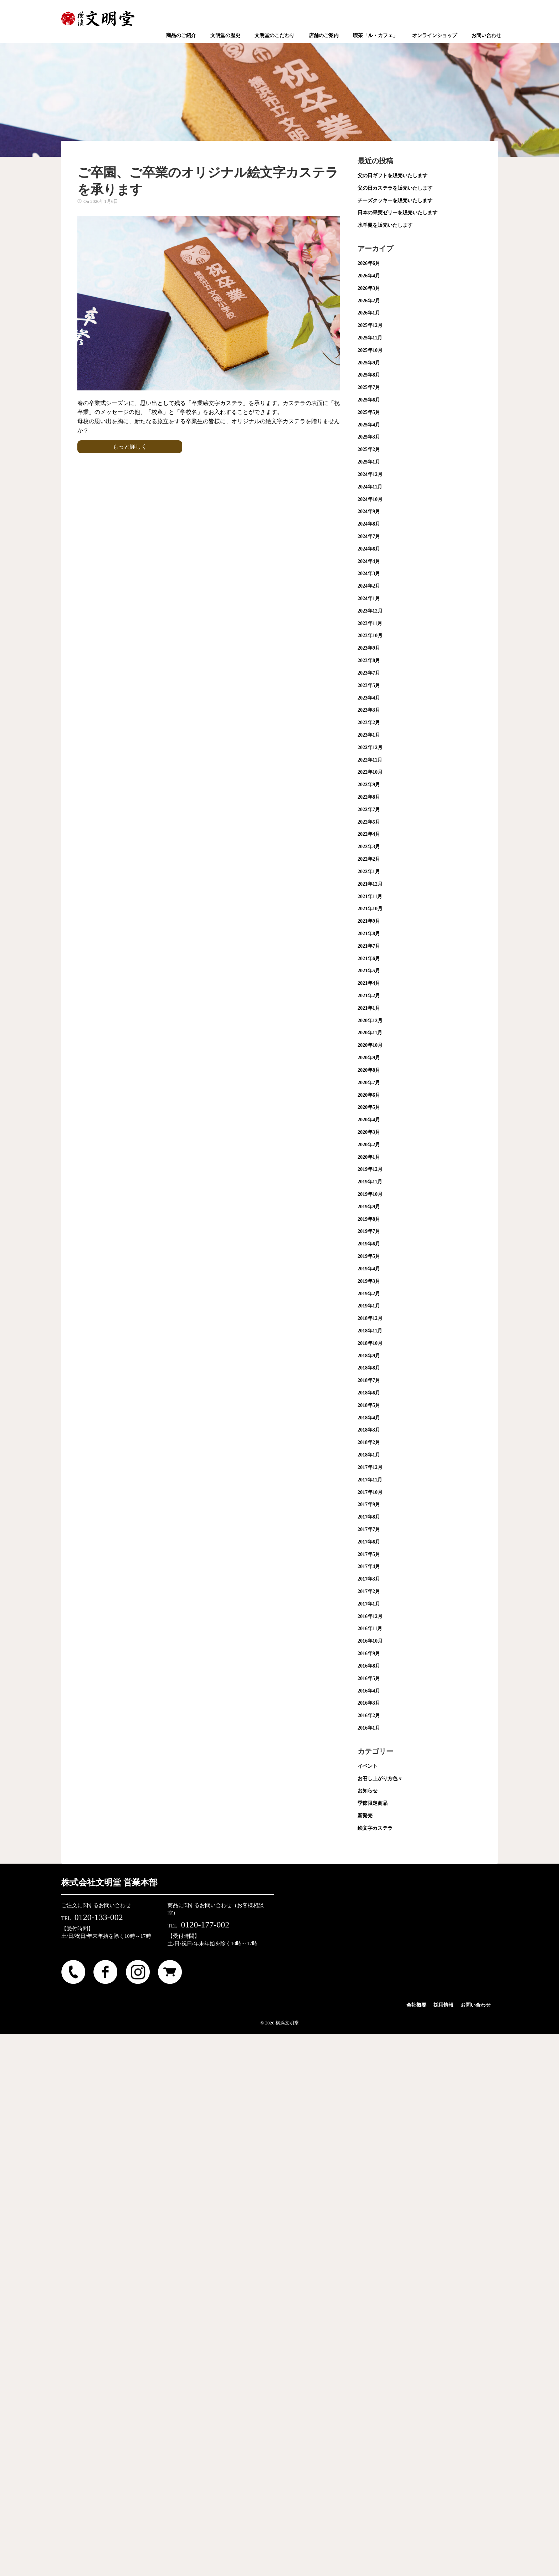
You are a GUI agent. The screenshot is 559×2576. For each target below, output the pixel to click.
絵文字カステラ (375, 1828)
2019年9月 (369, 1206)
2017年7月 (369, 1529)
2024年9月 (369, 511)
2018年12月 (370, 1318)
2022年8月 (369, 797)
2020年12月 (370, 1020)
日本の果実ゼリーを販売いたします (397, 212)
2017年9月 (369, 1504)
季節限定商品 (373, 1803)
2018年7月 (369, 1380)
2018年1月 (369, 1455)
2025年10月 (370, 350)
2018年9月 (369, 1355)
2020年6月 (369, 1095)
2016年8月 (369, 1666)
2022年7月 (369, 809)
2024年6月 (369, 549)
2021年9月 (369, 921)
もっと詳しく (130, 447)
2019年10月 (370, 1194)
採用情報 (443, 2005)
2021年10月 (370, 908)
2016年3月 (369, 1703)
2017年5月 (369, 1554)
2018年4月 (369, 1417)
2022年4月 (369, 834)
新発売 (365, 1815)
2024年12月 (370, 474)
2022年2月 (369, 859)
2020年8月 (369, 1070)
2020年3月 (369, 1132)
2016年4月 (369, 1691)
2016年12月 (370, 1616)
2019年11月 (370, 1181)
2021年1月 (369, 1008)
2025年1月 (369, 462)
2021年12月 (370, 884)
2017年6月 (369, 1542)
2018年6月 (369, 1392)
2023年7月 (369, 673)
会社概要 (416, 2005)
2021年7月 (369, 946)
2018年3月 (369, 1430)
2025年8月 (369, 375)
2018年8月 (369, 1368)
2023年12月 (370, 611)
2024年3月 (369, 573)
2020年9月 (369, 1057)
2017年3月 (369, 1579)
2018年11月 (370, 1330)
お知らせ (368, 1790)
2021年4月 (369, 983)
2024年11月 (370, 487)
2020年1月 (369, 1157)
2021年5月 (369, 970)
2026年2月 (369, 300)
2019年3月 (369, 1281)
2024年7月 (369, 536)
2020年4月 (369, 1119)
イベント (368, 1766)
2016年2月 (369, 1715)
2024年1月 (369, 598)
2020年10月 (370, 1045)
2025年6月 (369, 400)
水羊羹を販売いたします (385, 225)
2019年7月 (369, 1231)
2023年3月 (369, 710)
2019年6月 (369, 1243)
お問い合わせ (476, 2005)
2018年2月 (369, 1442)
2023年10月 (370, 635)
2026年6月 (369, 263)
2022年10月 (370, 772)
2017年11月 (370, 1479)
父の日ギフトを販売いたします (392, 175)
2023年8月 (369, 660)
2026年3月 (369, 288)
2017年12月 (370, 1467)
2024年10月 (370, 499)
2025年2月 (369, 449)
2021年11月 (370, 896)
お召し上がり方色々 (380, 1778)
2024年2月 (369, 586)
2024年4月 (369, 561)
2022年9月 (369, 784)
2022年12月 (370, 747)
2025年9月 (369, 362)
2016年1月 (369, 1728)
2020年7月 (369, 1082)
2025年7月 (369, 387)
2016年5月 (369, 1678)
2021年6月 (369, 958)
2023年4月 (369, 698)
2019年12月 (370, 1169)
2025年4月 (369, 424)
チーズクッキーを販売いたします (395, 200)
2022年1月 (369, 871)
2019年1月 (369, 1306)
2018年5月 (369, 1405)
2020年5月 (369, 1107)
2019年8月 (369, 1219)
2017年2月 (369, 1591)
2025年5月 (369, 412)
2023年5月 (369, 685)
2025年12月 (370, 325)
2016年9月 (369, 1653)
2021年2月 (369, 995)
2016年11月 (370, 1628)
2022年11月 (370, 760)
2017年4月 (369, 1566)
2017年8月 (369, 1517)
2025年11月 (370, 337)
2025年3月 (369, 437)
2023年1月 (369, 735)
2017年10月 (370, 1492)
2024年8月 (369, 524)
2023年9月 (369, 648)
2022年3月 (369, 846)
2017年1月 (369, 1604)
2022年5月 (369, 822)
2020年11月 (370, 1032)
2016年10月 (370, 1641)
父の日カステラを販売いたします (395, 188)
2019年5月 (369, 1256)
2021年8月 (369, 933)
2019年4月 (369, 1268)
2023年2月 (369, 722)
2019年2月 (369, 1293)
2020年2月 (369, 1144)
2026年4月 (369, 275)
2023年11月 (370, 623)
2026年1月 (369, 313)
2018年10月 (370, 1343)
